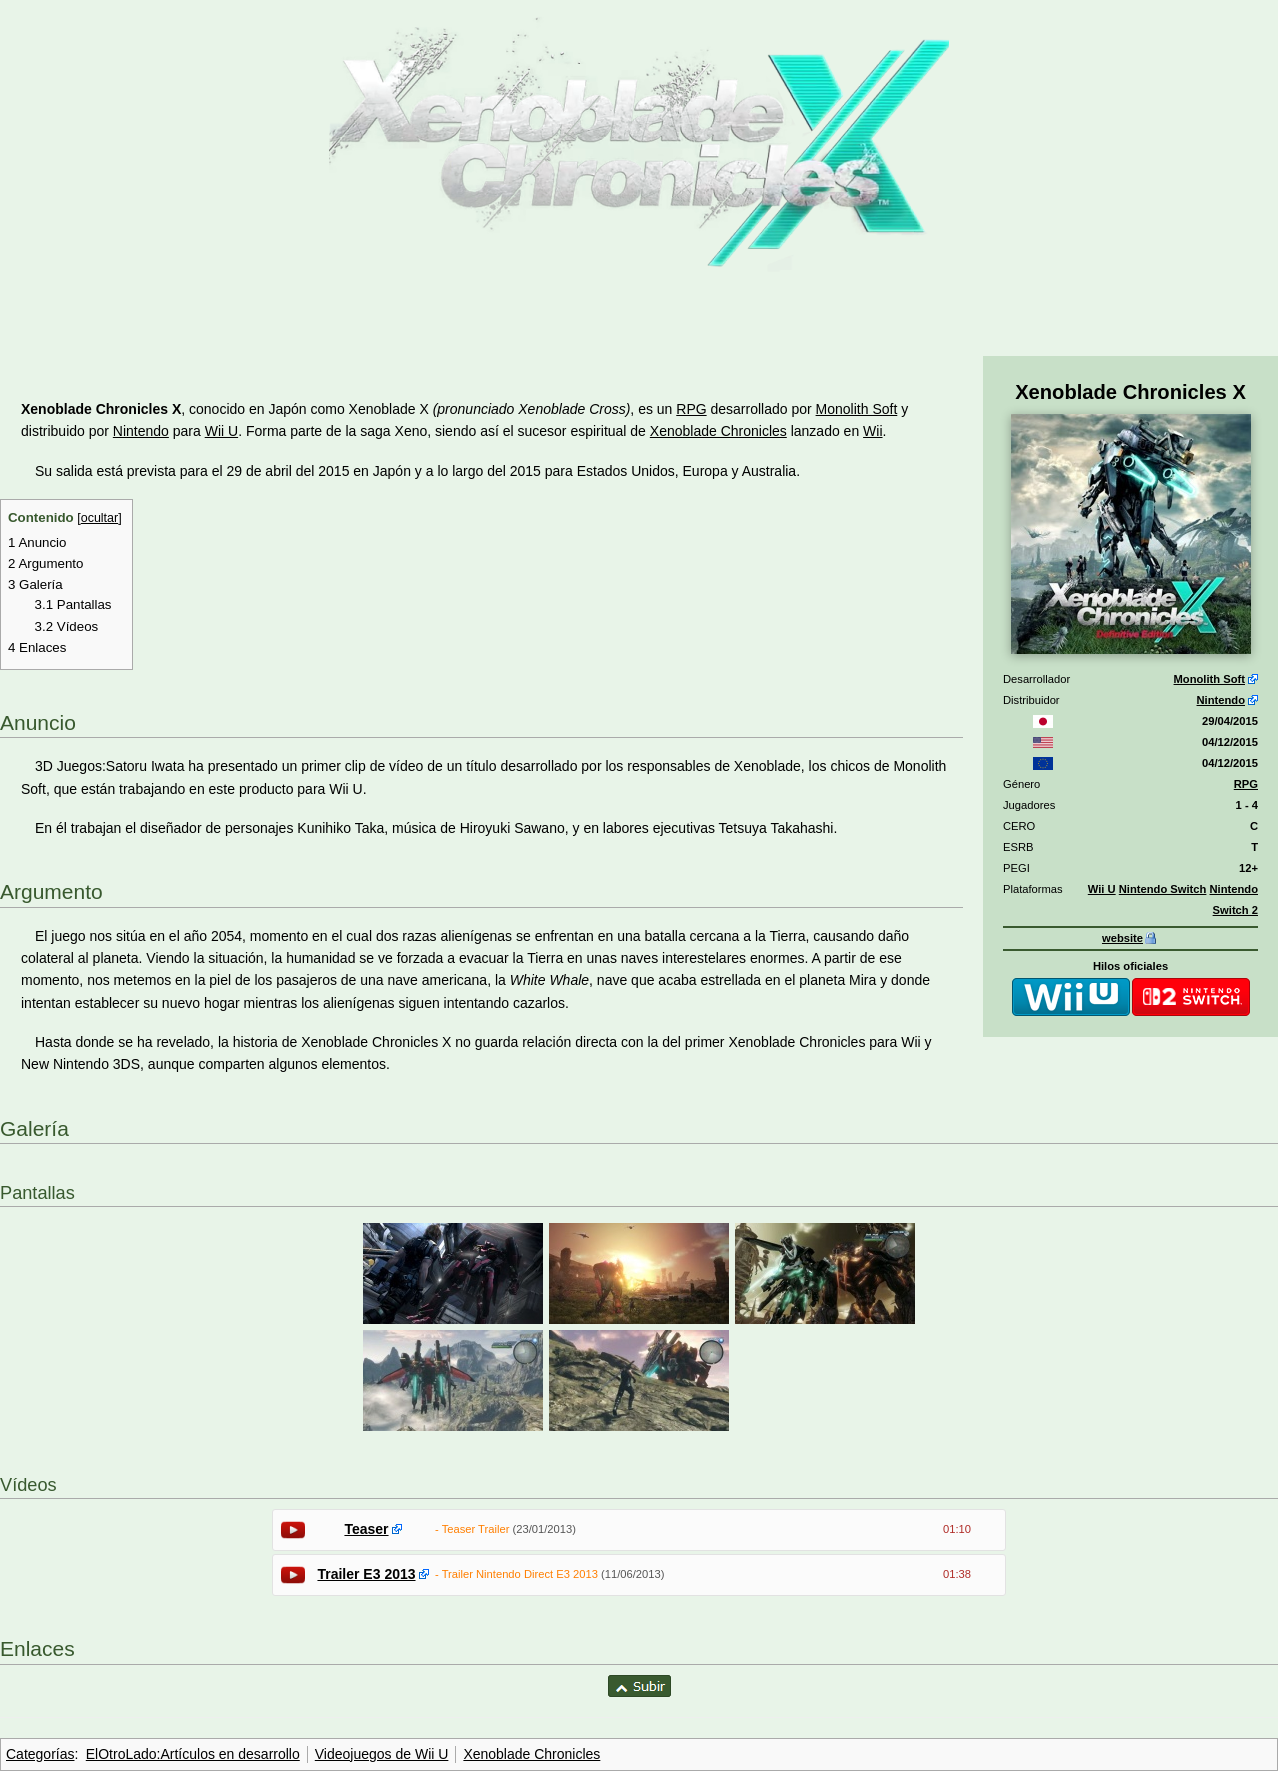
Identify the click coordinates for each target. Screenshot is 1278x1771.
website (1122, 938)
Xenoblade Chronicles (718, 431)
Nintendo (1221, 700)
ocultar (100, 518)
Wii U (1102, 889)
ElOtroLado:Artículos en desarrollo (193, 1754)
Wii (872, 431)
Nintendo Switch (1163, 889)
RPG (1246, 784)
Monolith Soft (1209, 679)
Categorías (40, 1754)
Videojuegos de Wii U (382, 1754)
